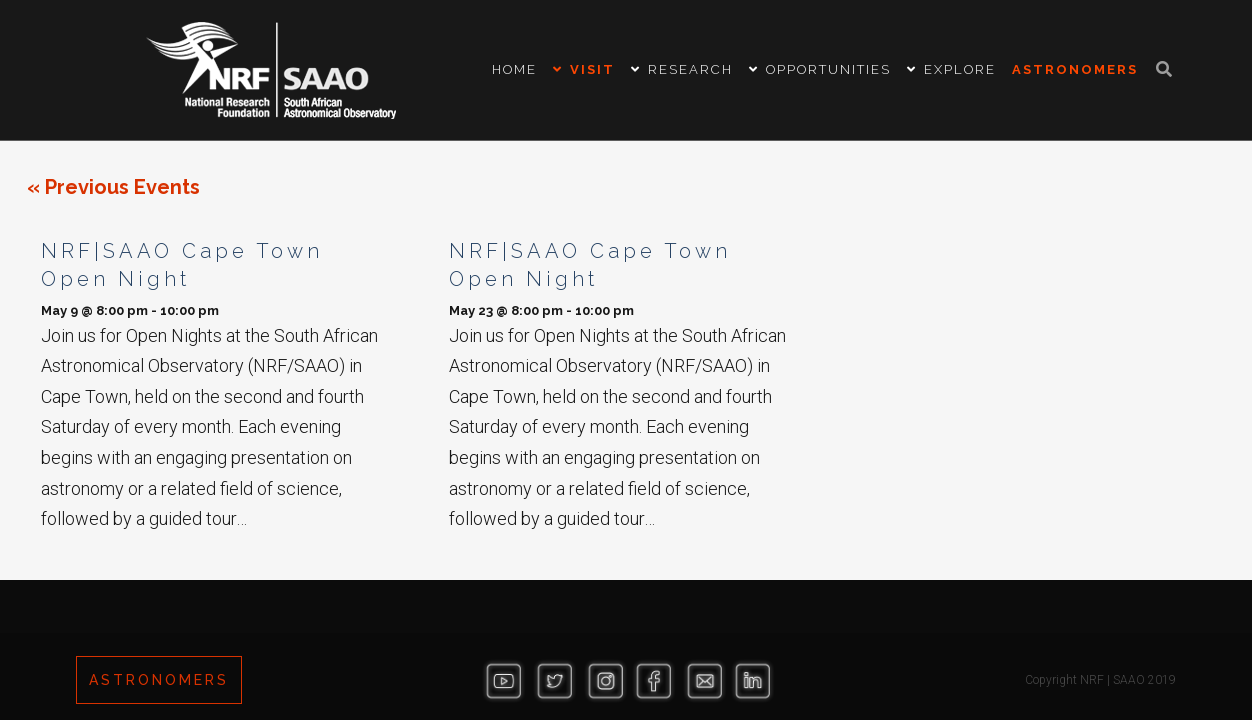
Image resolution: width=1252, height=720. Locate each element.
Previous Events (113, 187)
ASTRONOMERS (159, 680)
